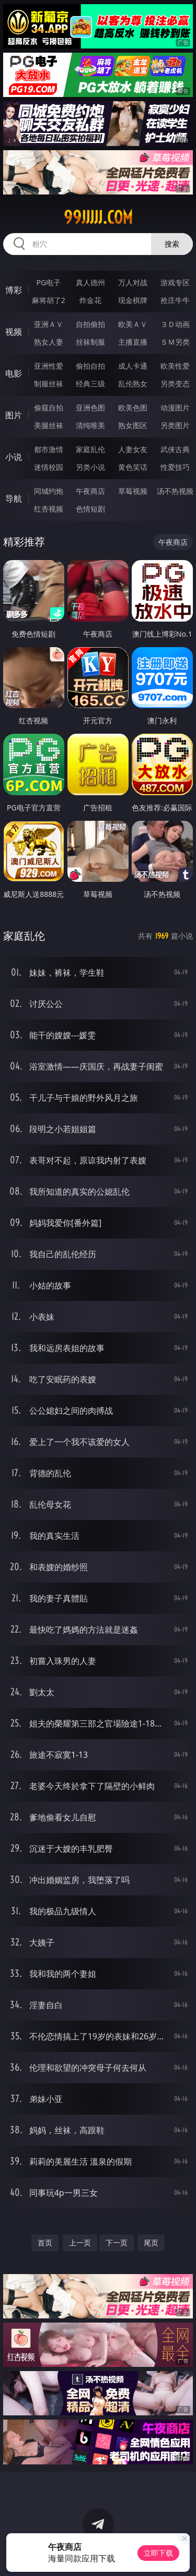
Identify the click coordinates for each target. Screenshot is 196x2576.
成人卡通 (132, 366)
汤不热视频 (175, 491)
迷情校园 (48, 467)
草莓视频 (132, 491)
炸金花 (90, 300)
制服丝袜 (48, 383)
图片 (13, 415)
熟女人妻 (48, 342)
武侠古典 (175, 449)
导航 (13, 498)
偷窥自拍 (48, 407)
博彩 (13, 290)
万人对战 (132, 282)
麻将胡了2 (48, 300)
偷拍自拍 (90, 366)
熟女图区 (132, 425)
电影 (13, 373)
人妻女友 (132, 449)
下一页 (117, 2242)
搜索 (172, 244)
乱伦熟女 (132, 383)
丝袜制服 (90, 342)
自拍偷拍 (90, 324)
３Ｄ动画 (175, 324)
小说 (13, 457)
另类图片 (175, 425)
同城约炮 (48, 491)
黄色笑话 (132, 467)
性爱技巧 (175, 467)
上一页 (80, 2242)
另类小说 (90, 467)
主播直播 (132, 342)
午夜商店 (90, 491)
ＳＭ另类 (175, 342)
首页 (45, 2242)
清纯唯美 (90, 425)
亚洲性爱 (48, 366)
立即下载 (158, 2553)
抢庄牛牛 (175, 300)
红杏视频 (48, 509)
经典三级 (90, 383)
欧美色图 (132, 407)
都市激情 (48, 449)
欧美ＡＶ (132, 324)
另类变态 (175, 383)
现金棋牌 (132, 300)
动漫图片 (175, 407)
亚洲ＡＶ (48, 324)
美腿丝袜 (48, 425)
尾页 (151, 2242)
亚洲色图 (90, 407)
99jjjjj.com (98, 217)
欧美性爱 (175, 366)
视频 (13, 331)
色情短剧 (90, 509)
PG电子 (48, 282)
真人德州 (90, 282)
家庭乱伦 (90, 449)
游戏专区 (175, 282)
